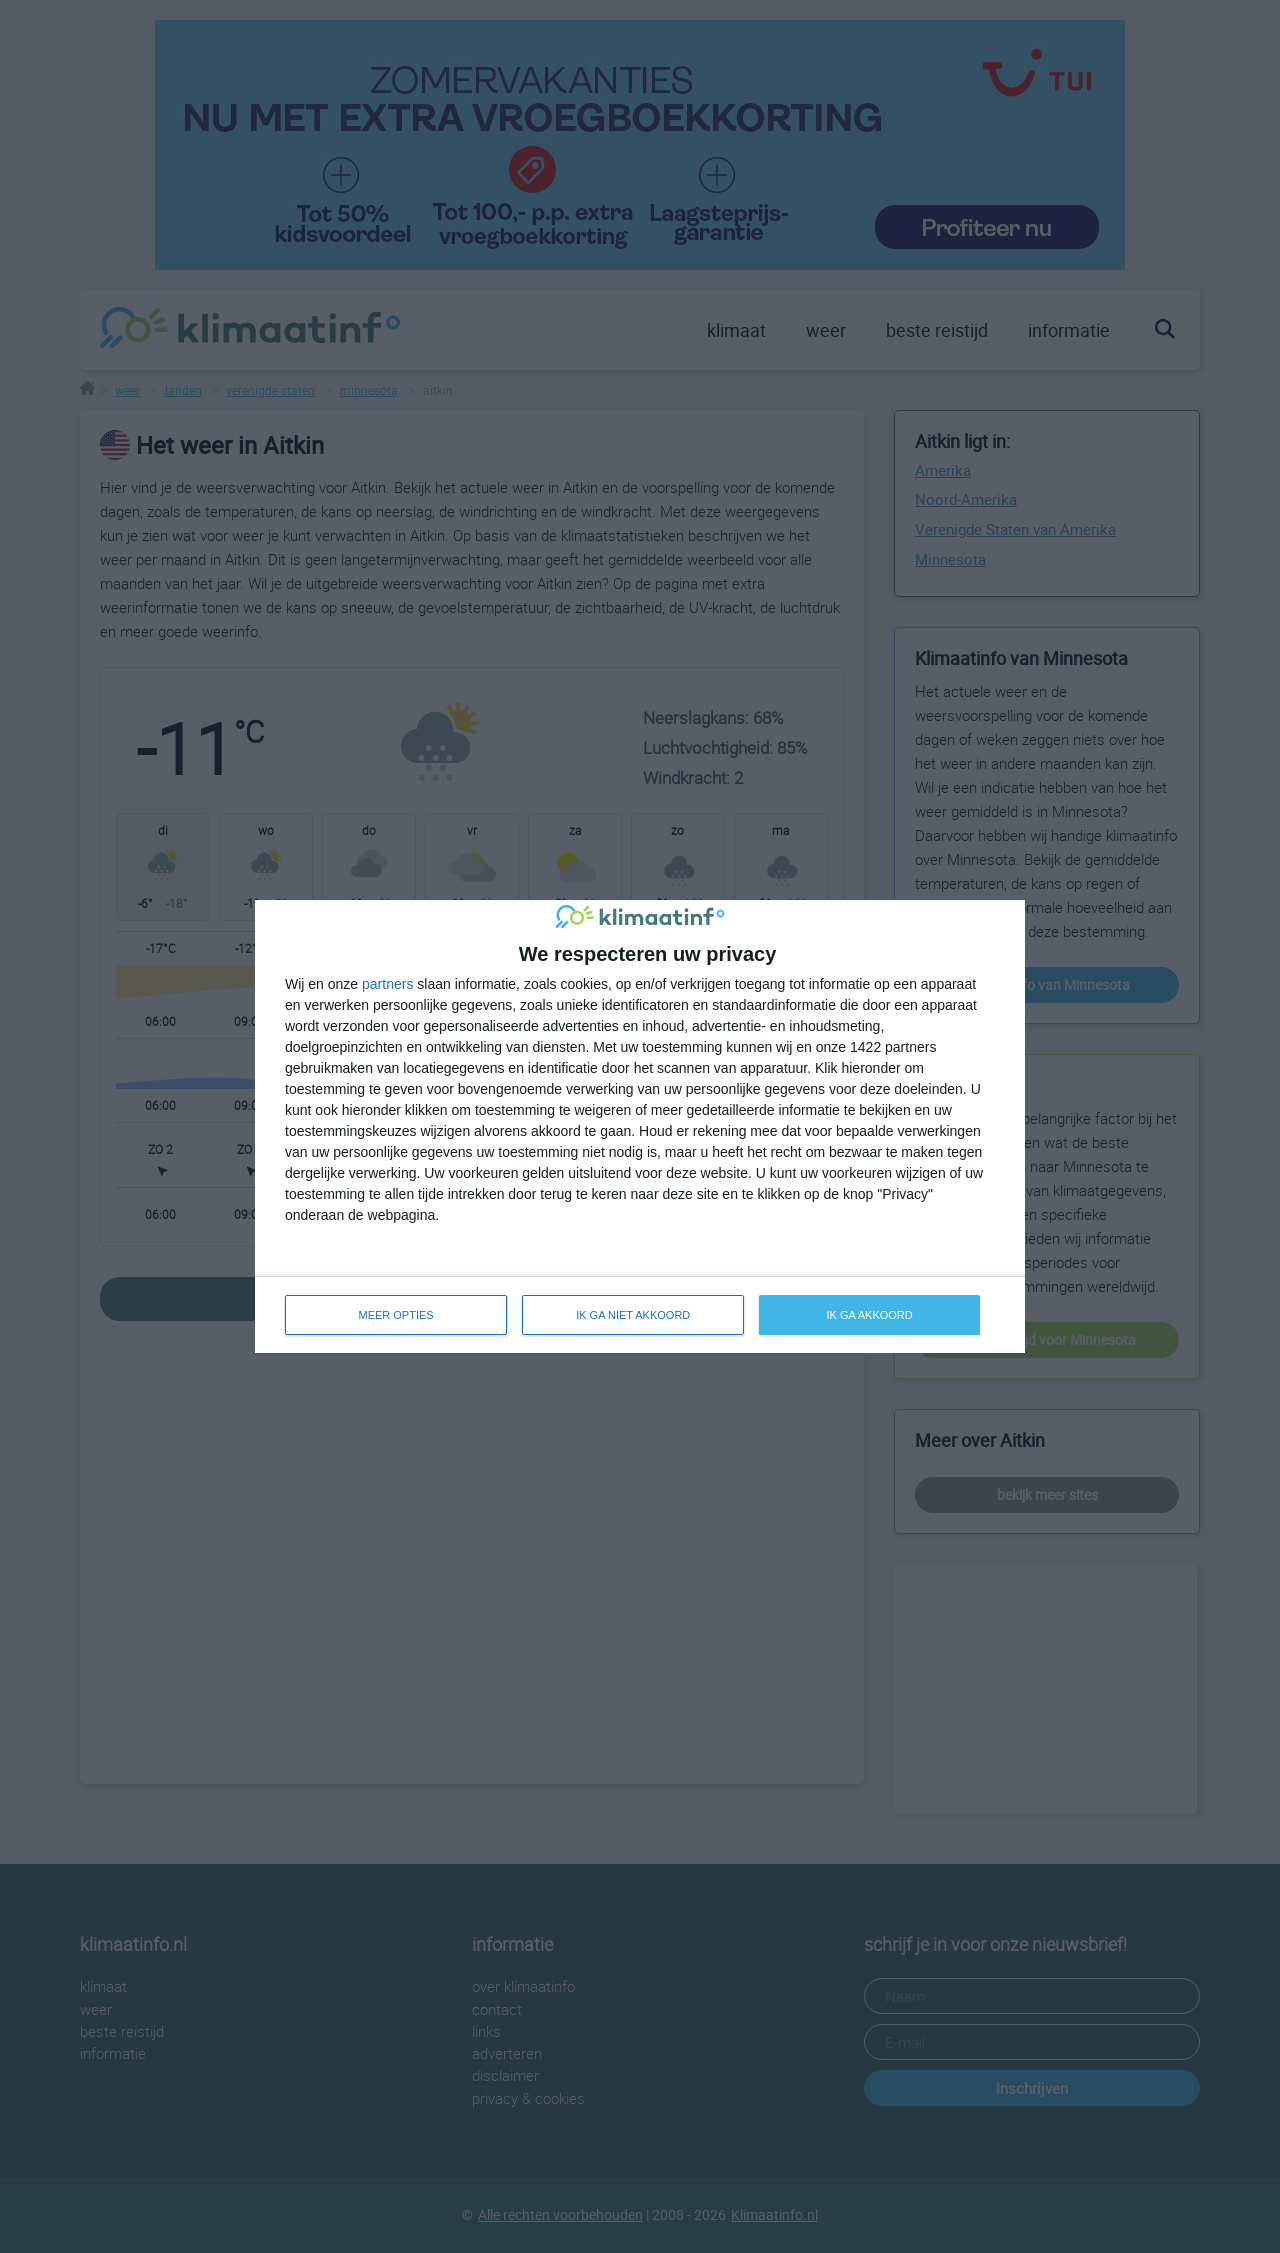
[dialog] (640, 1126)
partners (387, 984)
